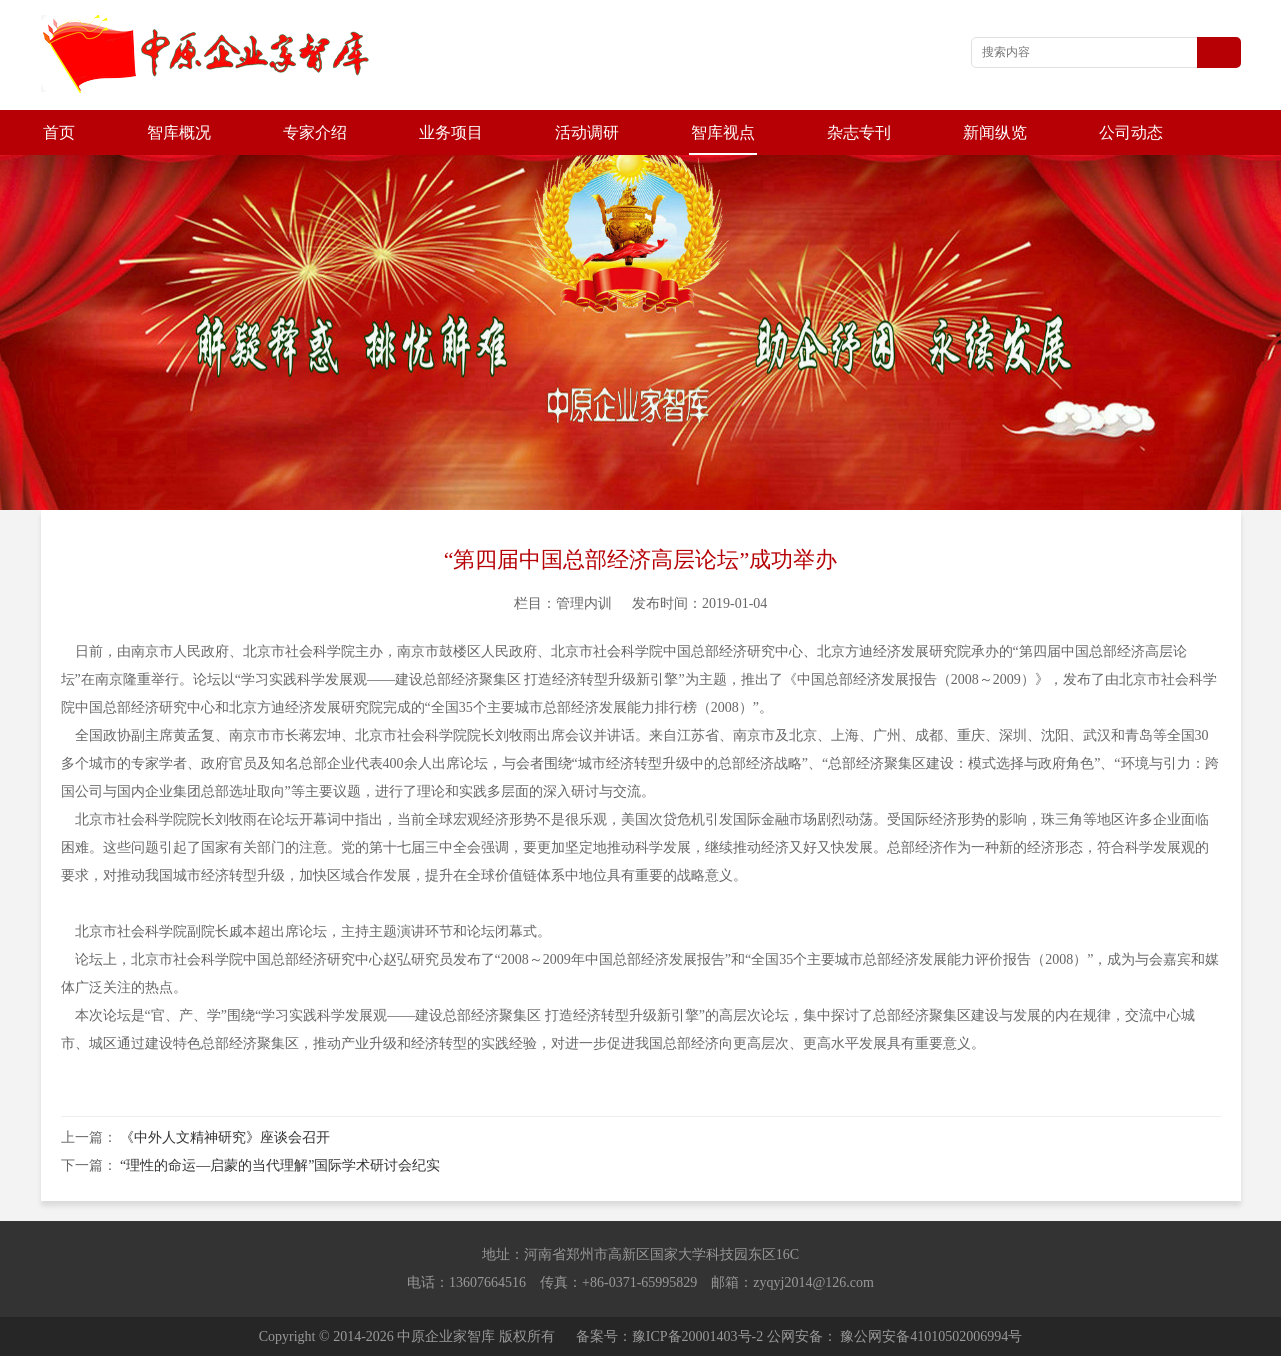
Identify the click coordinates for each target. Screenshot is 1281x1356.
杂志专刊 (859, 132)
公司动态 (1131, 132)
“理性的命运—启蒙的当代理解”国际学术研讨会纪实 (280, 1165)
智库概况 (179, 132)
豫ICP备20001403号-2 (697, 1336)
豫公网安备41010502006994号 (931, 1336)
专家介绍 (315, 132)
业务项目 (451, 132)
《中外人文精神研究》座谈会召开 (225, 1137)
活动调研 (587, 132)
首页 (59, 132)
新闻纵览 (995, 132)
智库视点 (723, 132)
